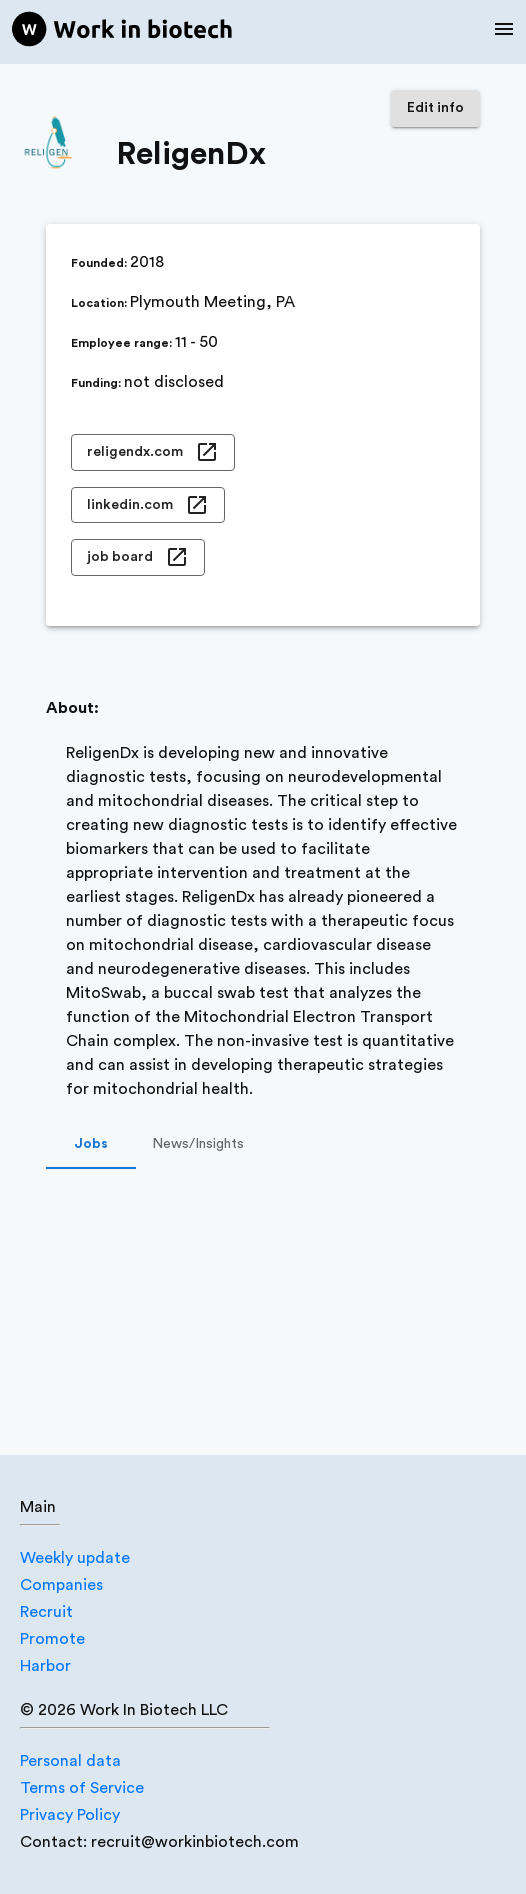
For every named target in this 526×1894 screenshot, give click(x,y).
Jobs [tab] (91, 1145)
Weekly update (75, 1558)
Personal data (70, 1761)
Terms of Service (82, 1788)
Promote (52, 1639)
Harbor (45, 1666)
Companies (61, 1585)
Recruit (46, 1612)
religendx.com (153, 452)
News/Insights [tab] (198, 1145)
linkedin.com (148, 505)
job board (138, 557)
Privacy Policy (70, 1815)
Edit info (435, 108)
